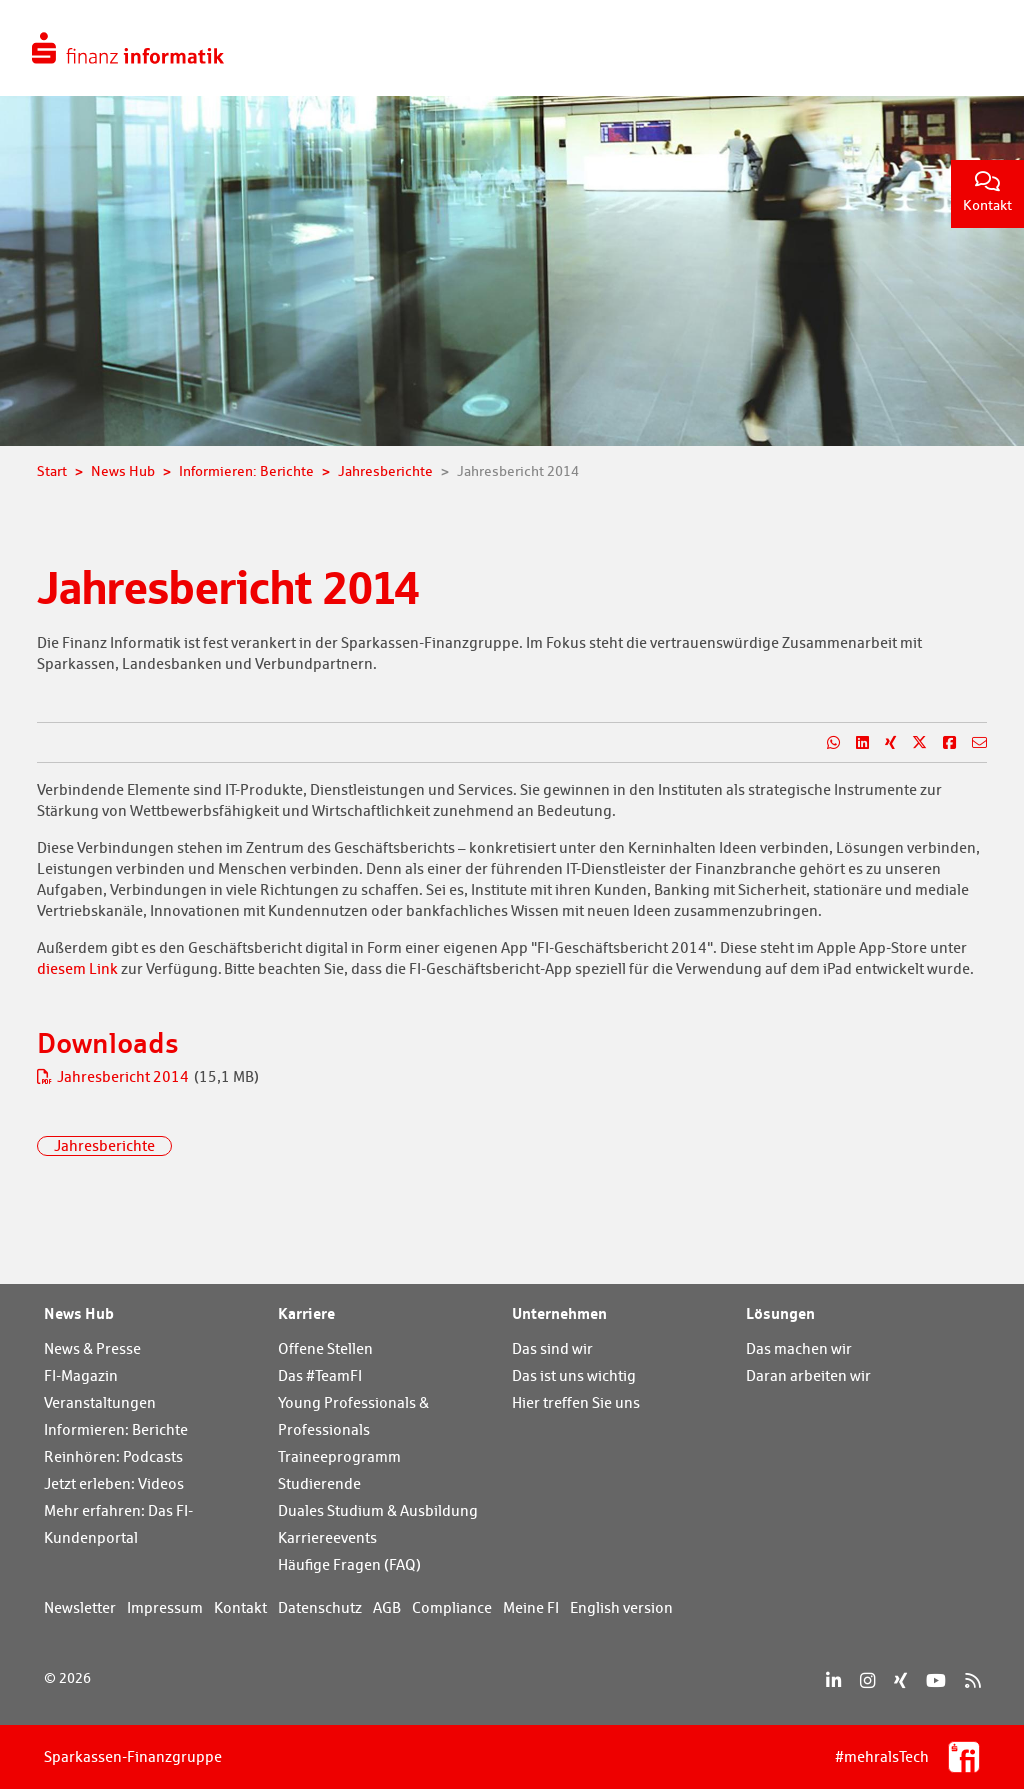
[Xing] (900, 1680)
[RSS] (972, 1680)
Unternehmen (559, 1313)
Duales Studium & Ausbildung (378, 1510)
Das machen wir (799, 1348)
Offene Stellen (325, 1348)
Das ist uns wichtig (574, 1375)
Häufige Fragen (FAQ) (349, 1564)
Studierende (319, 1483)
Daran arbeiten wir (808, 1375)
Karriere (306, 1313)
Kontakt (987, 192)
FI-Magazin (81, 1375)
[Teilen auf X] (911, 743)
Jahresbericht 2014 (114, 1076)
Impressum (165, 1607)
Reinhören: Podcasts (113, 1456)
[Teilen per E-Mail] (971, 743)
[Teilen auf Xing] (882, 743)
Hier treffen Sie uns (576, 1402)
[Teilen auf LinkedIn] (854, 743)
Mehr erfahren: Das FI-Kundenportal (118, 1524)
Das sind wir (552, 1348)
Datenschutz (320, 1607)
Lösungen (780, 1313)
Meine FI (531, 1607)
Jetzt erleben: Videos (114, 1483)
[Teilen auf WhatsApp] (825, 743)
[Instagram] (867, 1680)
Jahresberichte (104, 1145)
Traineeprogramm (339, 1456)
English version (621, 1607)
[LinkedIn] (833, 1680)
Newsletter (80, 1607)
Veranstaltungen (100, 1402)
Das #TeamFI (320, 1375)
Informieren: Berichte (116, 1429)
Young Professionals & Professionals (353, 1416)
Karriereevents (327, 1537)
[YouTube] (936, 1680)
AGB (387, 1607)
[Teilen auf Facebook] (941, 743)
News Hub (79, 1313)
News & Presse (92, 1348)
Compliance (452, 1607)
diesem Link (77, 968)
